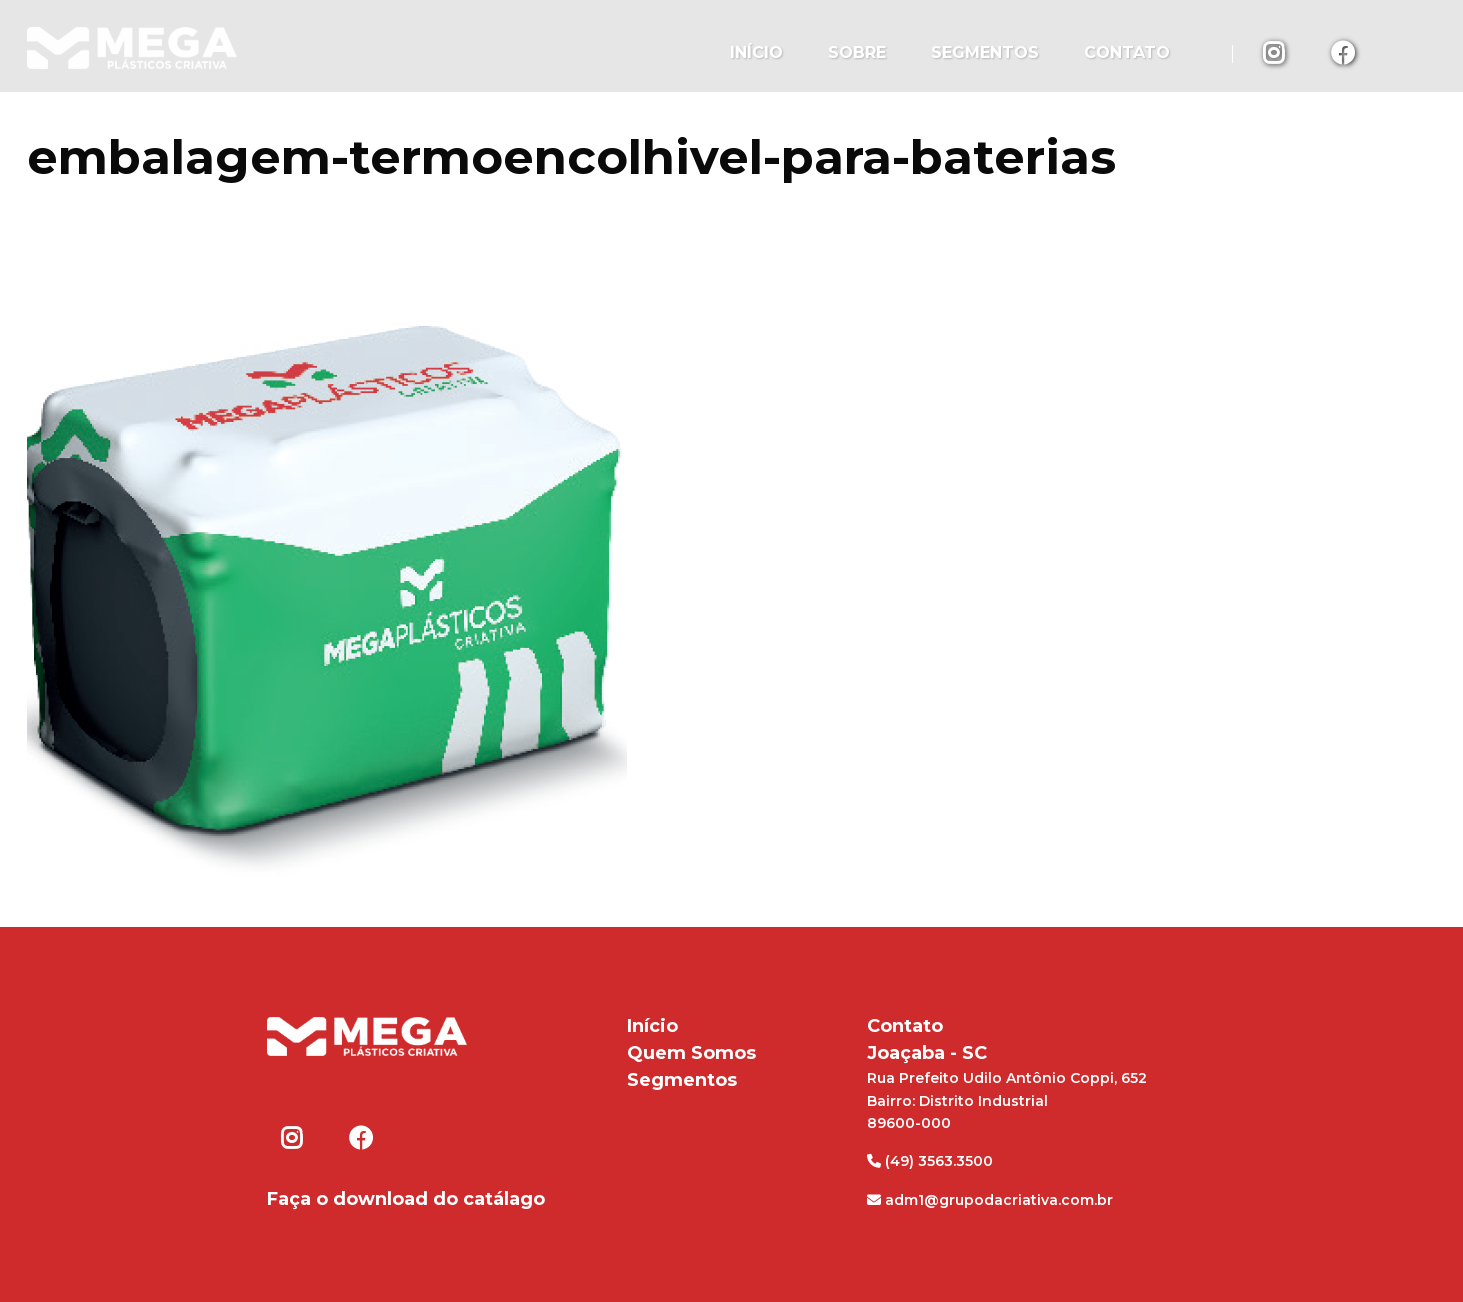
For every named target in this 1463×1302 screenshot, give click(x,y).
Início (756, 52)
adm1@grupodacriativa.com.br (990, 1200)
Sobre (857, 52)
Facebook (1344, 52)
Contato (1127, 52)
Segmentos (985, 52)
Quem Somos (691, 1053)
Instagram (1276, 52)
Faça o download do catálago (406, 1199)
